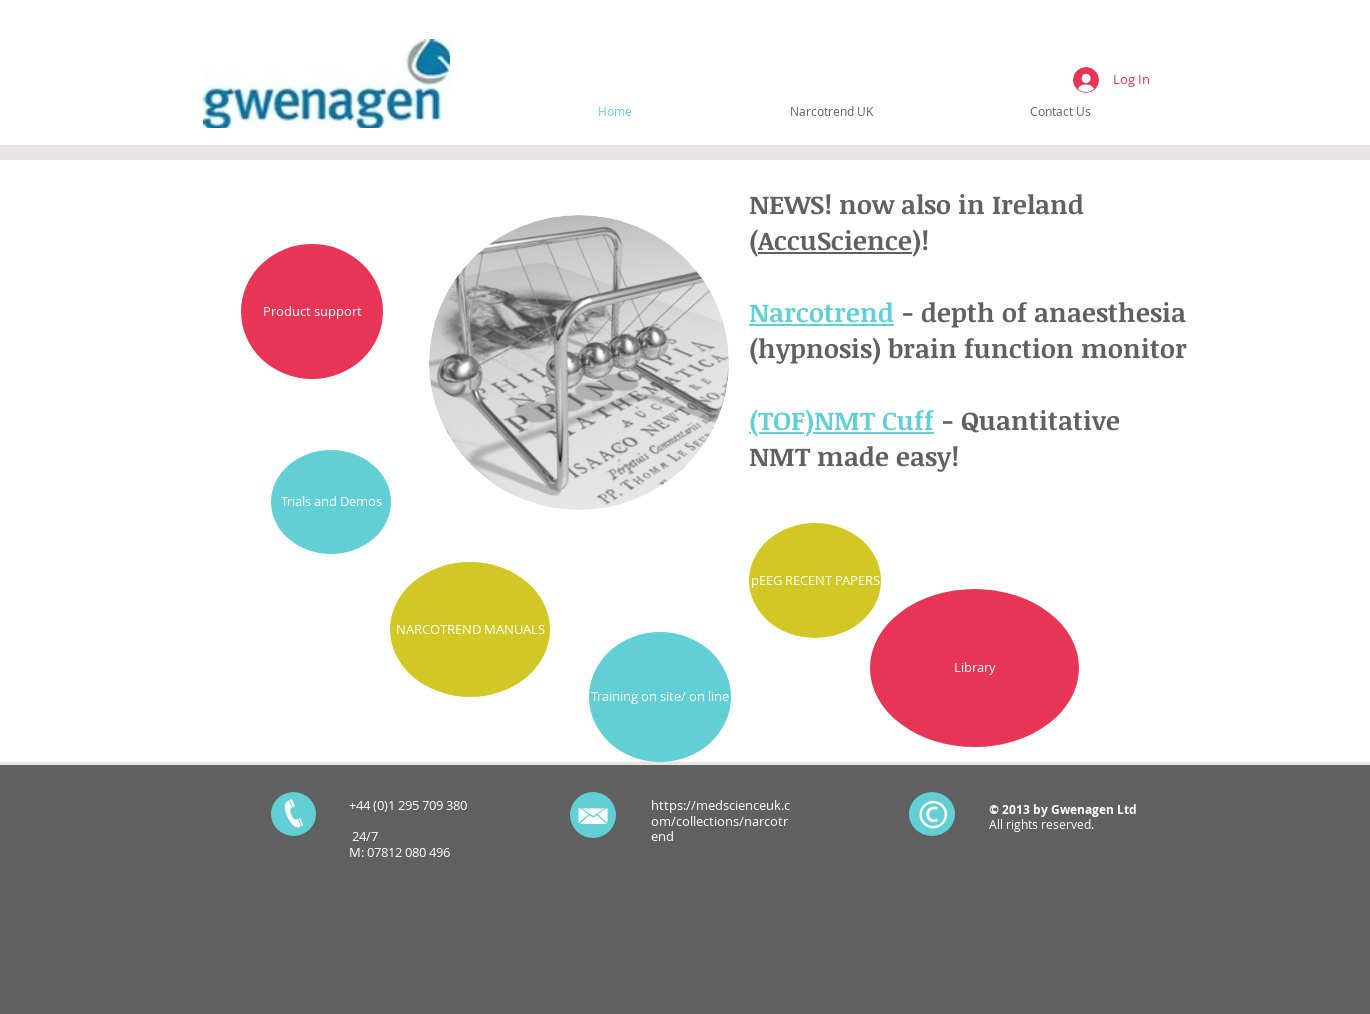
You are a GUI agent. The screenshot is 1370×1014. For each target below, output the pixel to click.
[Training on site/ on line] (660, 697)
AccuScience (835, 240)
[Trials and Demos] (331, 502)
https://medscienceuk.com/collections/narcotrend (720, 820)
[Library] (974, 668)
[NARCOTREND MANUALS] (470, 629)
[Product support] (312, 311)
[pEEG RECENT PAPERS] (815, 580)
